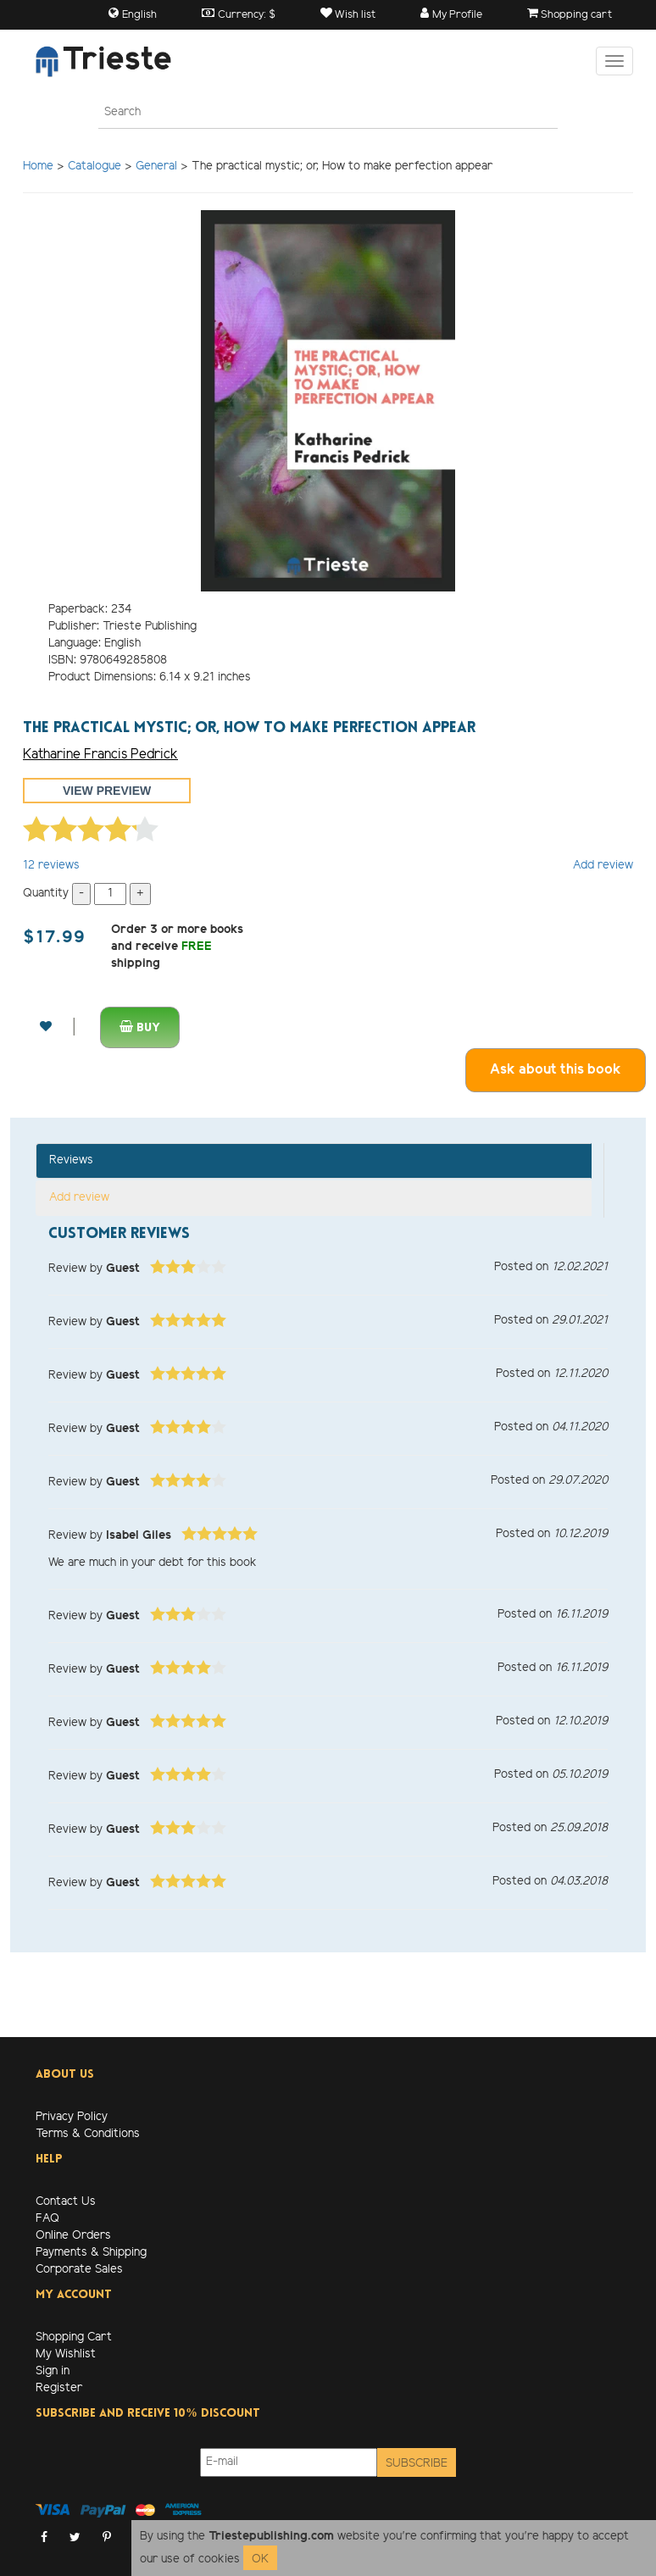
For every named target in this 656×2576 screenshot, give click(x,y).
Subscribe (417, 2464)
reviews (51, 865)
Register (59, 2388)
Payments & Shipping (91, 2253)
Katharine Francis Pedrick (100, 755)
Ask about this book (555, 1070)
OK (260, 2559)
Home (38, 166)
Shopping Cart (74, 2337)
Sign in (52, 2371)
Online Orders (73, 2236)
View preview (107, 790)
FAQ (47, 2219)
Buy (140, 1027)
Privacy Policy (72, 2117)
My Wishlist (66, 2354)
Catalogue (94, 166)
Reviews (71, 1160)
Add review (603, 865)
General (156, 166)
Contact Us (66, 2202)
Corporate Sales (79, 2269)
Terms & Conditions (88, 2134)
